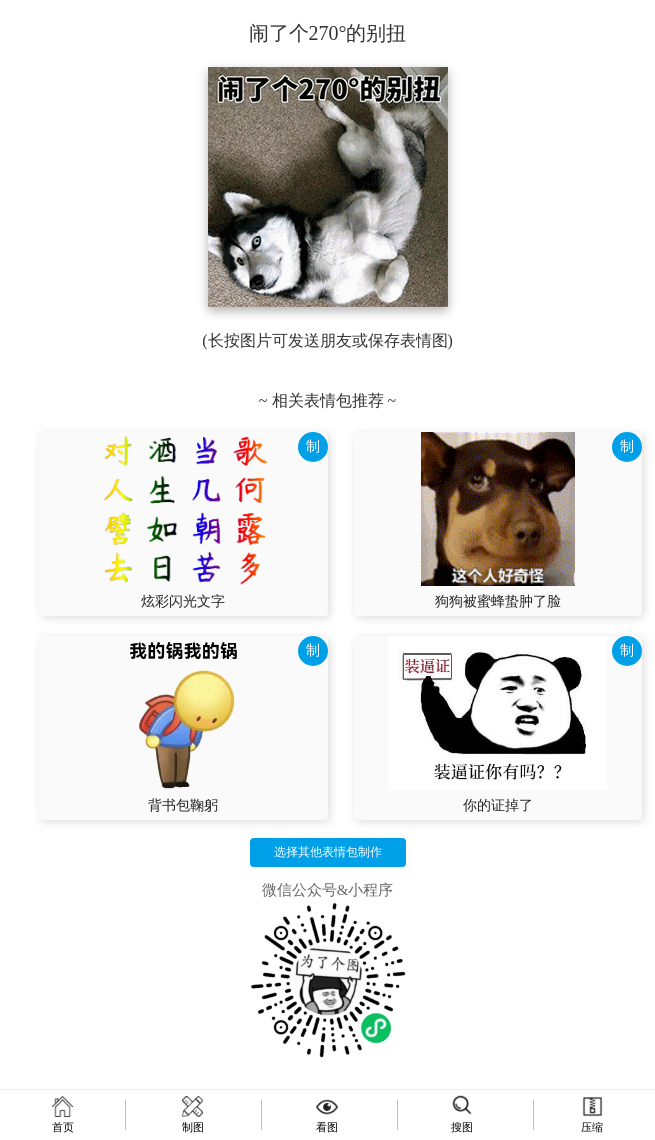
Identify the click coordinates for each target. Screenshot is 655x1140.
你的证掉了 (498, 805)
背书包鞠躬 (183, 805)
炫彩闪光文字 (183, 601)
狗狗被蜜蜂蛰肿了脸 (498, 601)
